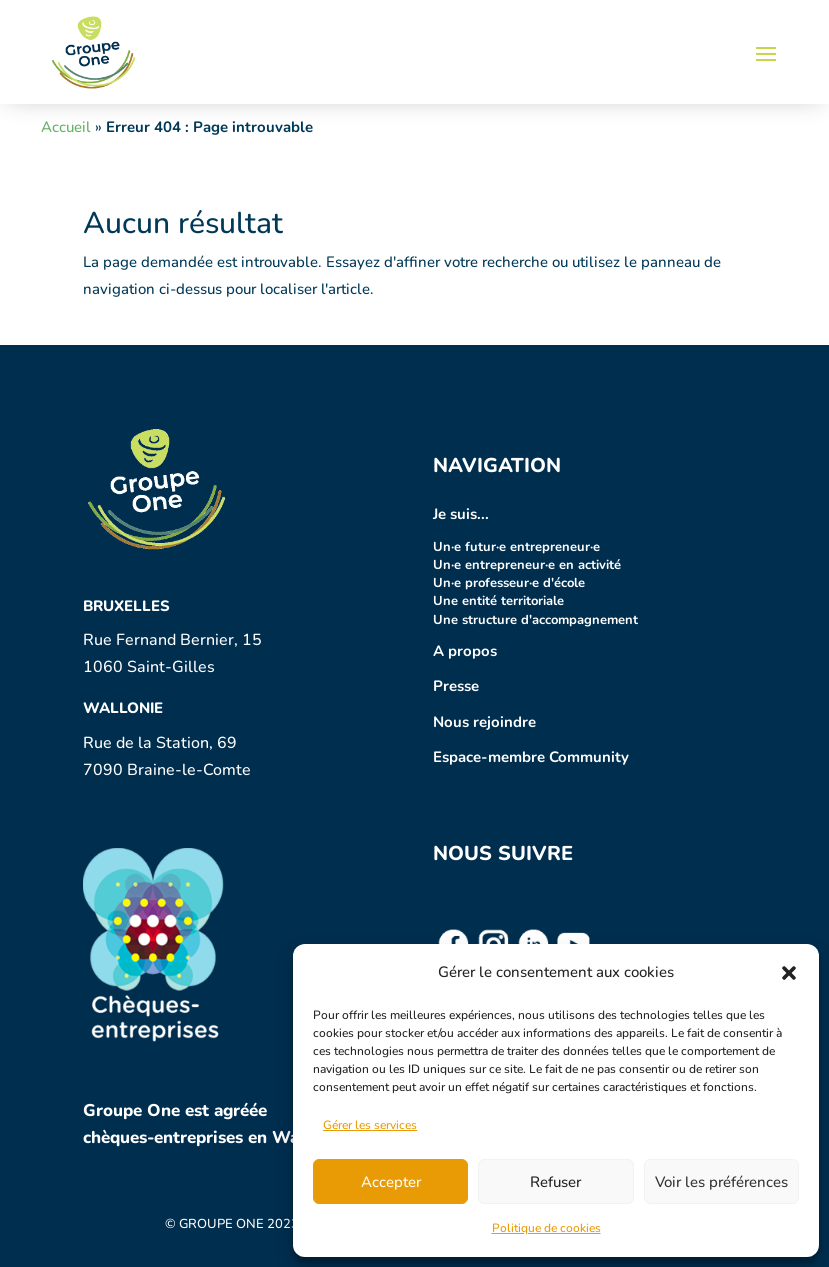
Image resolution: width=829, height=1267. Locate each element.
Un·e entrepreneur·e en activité (527, 565)
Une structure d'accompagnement (535, 620)
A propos (465, 651)
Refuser (555, 1182)
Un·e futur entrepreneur (511, 547)
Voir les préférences (721, 1182)
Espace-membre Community (531, 757)
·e (595, 547)
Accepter (391, 1182)
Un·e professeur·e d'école (509, 583)
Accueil (66, 127)
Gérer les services (370, 1125)
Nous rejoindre (484, 722)
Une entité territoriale (498, 601)
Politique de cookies (546, 1228)
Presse (456, 686)
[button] (789, 973)
